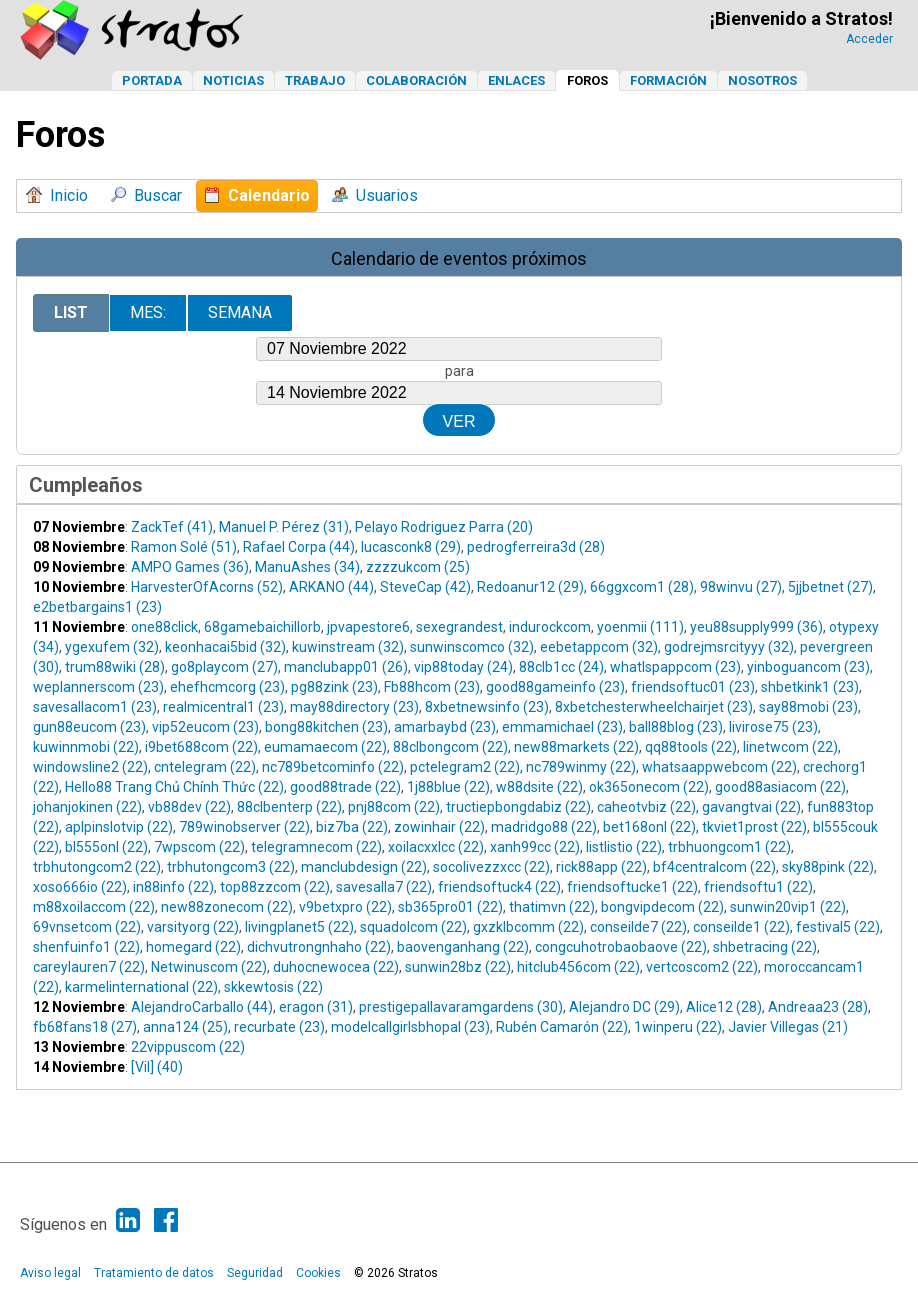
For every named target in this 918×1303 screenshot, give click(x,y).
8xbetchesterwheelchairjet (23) (654, 707)
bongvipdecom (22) (662, 907)
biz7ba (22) (352, 827)
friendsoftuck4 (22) (499, 887)
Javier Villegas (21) (788, 1027)
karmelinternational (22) (141, 987)
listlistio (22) (624, 847)
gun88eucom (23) (89, 727)
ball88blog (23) (676, 727)
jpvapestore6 (368, 627)
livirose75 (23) (773, 727)
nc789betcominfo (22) (333, 767)
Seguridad (255, 1273)
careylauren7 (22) (89, 967)
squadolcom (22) (413, 927)
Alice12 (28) (724, 1007)
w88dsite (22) (539, 787)
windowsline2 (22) (90, 767)
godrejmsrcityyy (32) (729, 647)
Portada (152, 80)
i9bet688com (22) (201, 747)
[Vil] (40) (157, 1067)
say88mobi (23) (808, 707)
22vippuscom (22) (188, 1047)
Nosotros (762, 80)
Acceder (869, 39)
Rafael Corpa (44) (299, 547)
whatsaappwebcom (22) (719, 767)
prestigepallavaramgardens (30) (461, 1007)
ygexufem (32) (112, 647)
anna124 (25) (185, 1027)
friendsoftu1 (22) (758, 887)
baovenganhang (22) (463, 947)
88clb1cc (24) (561, 667)
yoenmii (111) (640, 627)
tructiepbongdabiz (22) (518, 807)
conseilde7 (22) (638, 927)
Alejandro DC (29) (624, 1007)
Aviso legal (50, 1273)
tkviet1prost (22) (754, 827)
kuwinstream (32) (348, 647)
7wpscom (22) (199, 847)
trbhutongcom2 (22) (97, 867)
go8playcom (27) (224, 667)
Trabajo (315, 80)
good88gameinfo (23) (555, 687)
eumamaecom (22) (325, 747)
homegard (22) (193, 947)
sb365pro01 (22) (450, 907)
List (71, 312)
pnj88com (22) (394, 807)
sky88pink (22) (828, 867)
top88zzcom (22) (275, 887)
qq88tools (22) (691, 747)
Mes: (148, 312)
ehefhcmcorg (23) (227, 687)
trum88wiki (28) (115, 667)
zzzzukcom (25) (418, 567)
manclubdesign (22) (364, 867)
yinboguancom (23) (808, 667)
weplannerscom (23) (98, 687)
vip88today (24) (463, 667)
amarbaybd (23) (445, 727)
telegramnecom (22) (316, 847)
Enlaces (516, 80)
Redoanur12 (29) (530, 587)
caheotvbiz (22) (646, 807)
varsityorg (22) (193, 927)
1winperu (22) (678, 1027)
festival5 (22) (838, 927)
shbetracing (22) (765, 947)
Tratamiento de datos (154, 1273)
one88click (164, 627)
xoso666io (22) (80, 887)
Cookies (318, 1273)
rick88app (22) (601, 867)
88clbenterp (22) (289, 807)
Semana (240, 312)
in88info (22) (173, 887)
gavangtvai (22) (751, 807)
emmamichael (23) (562, 727)
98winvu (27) (741, 587)
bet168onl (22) (649, 827)
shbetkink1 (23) (810, 687)
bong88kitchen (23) (326, 727)
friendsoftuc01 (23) (693, 687)
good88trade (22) (345, 787)
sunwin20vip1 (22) (788, 907)
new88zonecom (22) (227, 907)
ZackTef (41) (172, 527)
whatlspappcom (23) (675, 667)
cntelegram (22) (205, 767)
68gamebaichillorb (262, 627)
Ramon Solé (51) (184, 547)
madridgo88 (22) (544, 827)
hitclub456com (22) (578, 967)
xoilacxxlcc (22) (436, 847)
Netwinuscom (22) (209, 967)
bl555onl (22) (106, 847)
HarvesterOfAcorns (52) (207, 587)
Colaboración (416, 80)
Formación (668, 80)
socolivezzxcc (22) (491, 867)
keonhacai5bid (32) (225, 647)
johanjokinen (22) (87, 807)
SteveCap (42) (425, 587)
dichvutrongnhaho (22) (319, 947)
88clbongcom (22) (450, 747)
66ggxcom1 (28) (642, 587)
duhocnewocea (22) (336, 967)
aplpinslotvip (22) (119, 827)
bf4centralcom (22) (714, 867)
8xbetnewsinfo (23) (487, 707)
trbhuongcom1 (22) (729, 847)
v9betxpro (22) (345, 907)
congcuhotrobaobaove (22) (621, 947)
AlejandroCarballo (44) (202, 1007)
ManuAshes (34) (307, 567)
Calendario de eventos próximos (459, 258)
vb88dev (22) (189, 807)
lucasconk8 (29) (411, 547)
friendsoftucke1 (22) (632, 887)
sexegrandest (459, 627)
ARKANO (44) (331, 587)
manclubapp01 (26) (346, 667)
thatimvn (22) (552, 907)
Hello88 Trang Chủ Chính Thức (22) (174, 787)
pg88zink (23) (334, 687)
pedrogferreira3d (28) (536, 547)
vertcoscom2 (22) (702, 967)
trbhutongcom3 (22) (231, 867)
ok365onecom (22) (649, 787)
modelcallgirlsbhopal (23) (410, 1027)
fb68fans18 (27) (85, 1027)
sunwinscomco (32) (472, 647)
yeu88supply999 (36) (756, 627)
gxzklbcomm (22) (528, 927)
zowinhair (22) (439, 827)
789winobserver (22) (244, 827)
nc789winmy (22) (581, 767)
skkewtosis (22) (273, 987)
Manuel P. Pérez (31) (284, 527)
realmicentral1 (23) (223, 707)
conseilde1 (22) (741, 927)
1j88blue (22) (448, 787)
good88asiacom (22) (780, 787)
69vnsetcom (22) (87, 927)
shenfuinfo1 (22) (86, 947)
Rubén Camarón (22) (562, 1027)
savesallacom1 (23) (95, 707)
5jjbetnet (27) (830, 587)
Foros (587, 80)
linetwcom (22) (790, 747)
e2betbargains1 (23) (97, 607)
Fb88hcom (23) (432, 687)
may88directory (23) (354, 707)
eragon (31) (316, 1007)
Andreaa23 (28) (818, 1007)
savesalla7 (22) (384, 887)
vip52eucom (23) (205, 727)
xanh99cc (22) (535, 847)
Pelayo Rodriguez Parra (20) (444, 527)
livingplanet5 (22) (299, 927)
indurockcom (550, 627)
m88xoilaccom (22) (94, 907)
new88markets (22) (576, 747)
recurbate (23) (279, 1027)
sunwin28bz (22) (458, 967)
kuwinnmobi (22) (86, 747)
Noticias (233, 80)
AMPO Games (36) (190, 567)
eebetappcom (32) (599, 647)
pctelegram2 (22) (465, 767)
